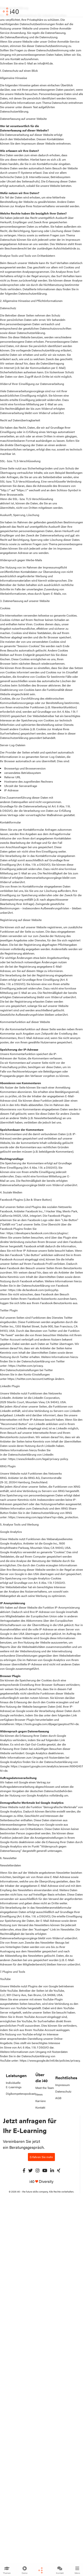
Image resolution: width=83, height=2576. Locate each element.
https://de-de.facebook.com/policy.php (33, 1290)
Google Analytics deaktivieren (45, 1753)
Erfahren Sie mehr (41, 2157)
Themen (7, 2570)
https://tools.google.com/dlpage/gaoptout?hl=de (47, 1724)
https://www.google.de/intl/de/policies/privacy (50, 2060)
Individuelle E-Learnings (14, 2085)
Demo (25, 2570)
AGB (58, 2098)
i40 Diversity (41, 2181)
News (39, 2094)
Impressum (62, 2085)
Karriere (40, 2101)
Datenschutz (63, 2091)
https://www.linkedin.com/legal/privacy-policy (38, 1459)
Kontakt (60, 2570)
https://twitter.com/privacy (25, 1365)
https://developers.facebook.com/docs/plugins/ (37, 1233)
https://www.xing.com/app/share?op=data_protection (43, 1517)
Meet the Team (44, 2088)
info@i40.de (45, 63)
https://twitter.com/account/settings (30, 1379)
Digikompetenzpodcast (20, 2093)
